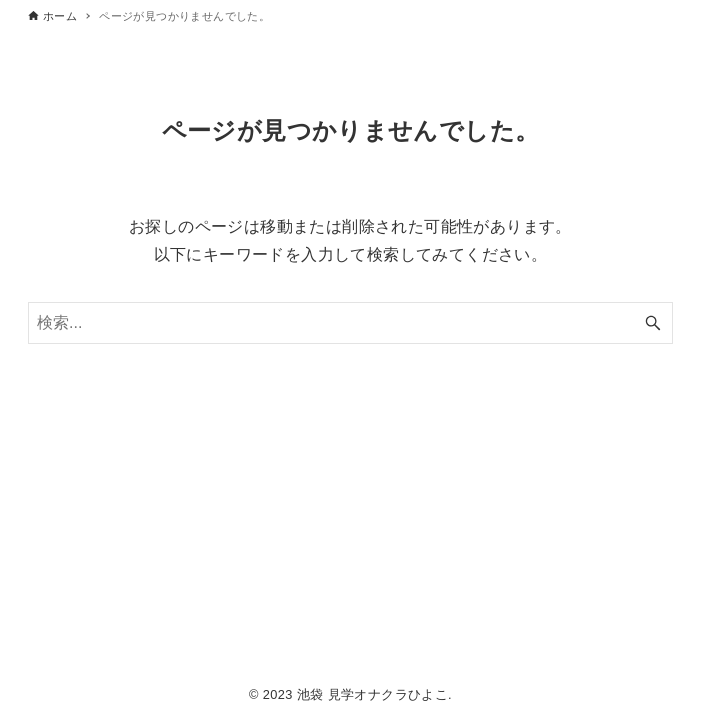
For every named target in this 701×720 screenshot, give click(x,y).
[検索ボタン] (653, 323)
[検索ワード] (350, 323)
